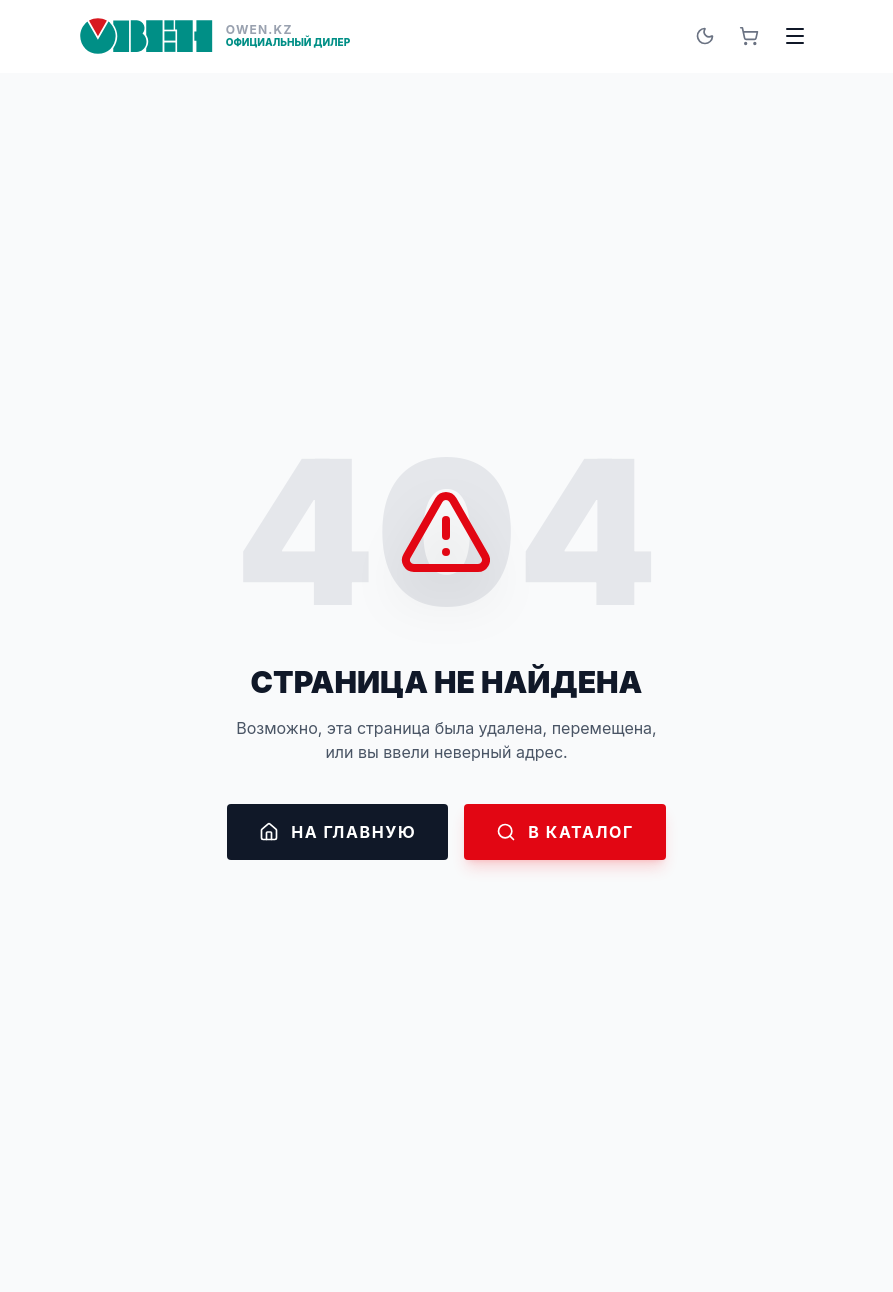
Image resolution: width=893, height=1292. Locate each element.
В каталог (565, 832)
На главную (337, 832)
